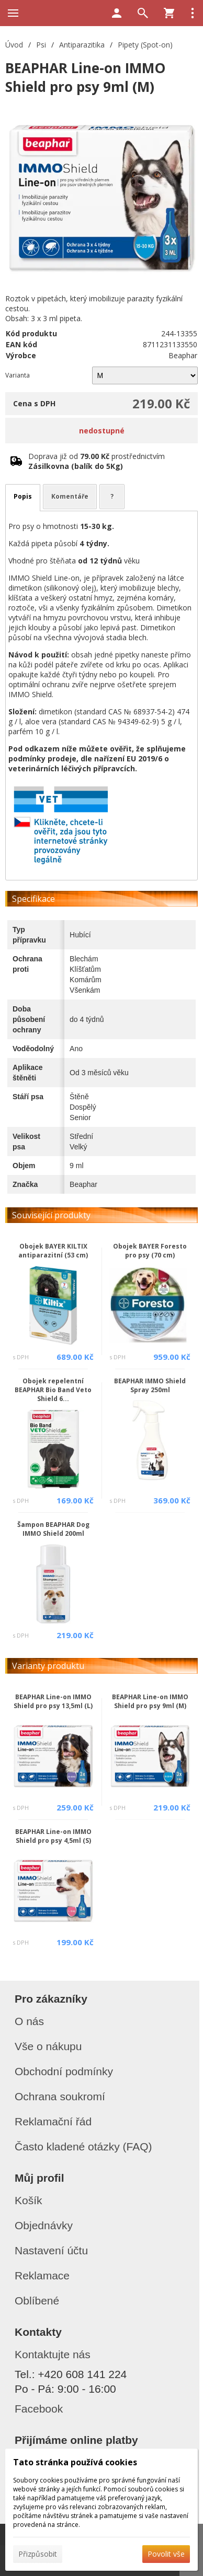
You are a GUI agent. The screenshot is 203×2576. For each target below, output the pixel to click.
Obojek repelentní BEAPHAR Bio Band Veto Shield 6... (53, 1390)
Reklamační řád (53, 2121)
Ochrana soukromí (60, 2096)
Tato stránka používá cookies (75, 2462)
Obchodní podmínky (64, 2071)
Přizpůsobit (37, 2554)
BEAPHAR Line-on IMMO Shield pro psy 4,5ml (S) (53, 1836)
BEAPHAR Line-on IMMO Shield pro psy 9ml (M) (150, 1701)
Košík (28, 2200)
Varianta (17, 375)
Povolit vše (166, 2554)
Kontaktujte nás (53, 2354)
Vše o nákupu (48, 2046)
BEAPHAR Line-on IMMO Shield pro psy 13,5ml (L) (53, 1701)
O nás (29, 2021)
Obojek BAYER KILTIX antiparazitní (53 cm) (53, 1251)
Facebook (39, 2409)
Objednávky (44, 2225)
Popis (23, 496)
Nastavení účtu (51, 2250)
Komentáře (69, 496)
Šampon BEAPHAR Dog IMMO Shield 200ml (53, 1529)
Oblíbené (37, 2301)
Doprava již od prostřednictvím (96, 461)
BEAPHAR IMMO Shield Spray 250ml (150, 1385)
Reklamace (42, 2275)
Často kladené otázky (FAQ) (83, 2146)
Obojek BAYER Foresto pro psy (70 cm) (150, 1251)
